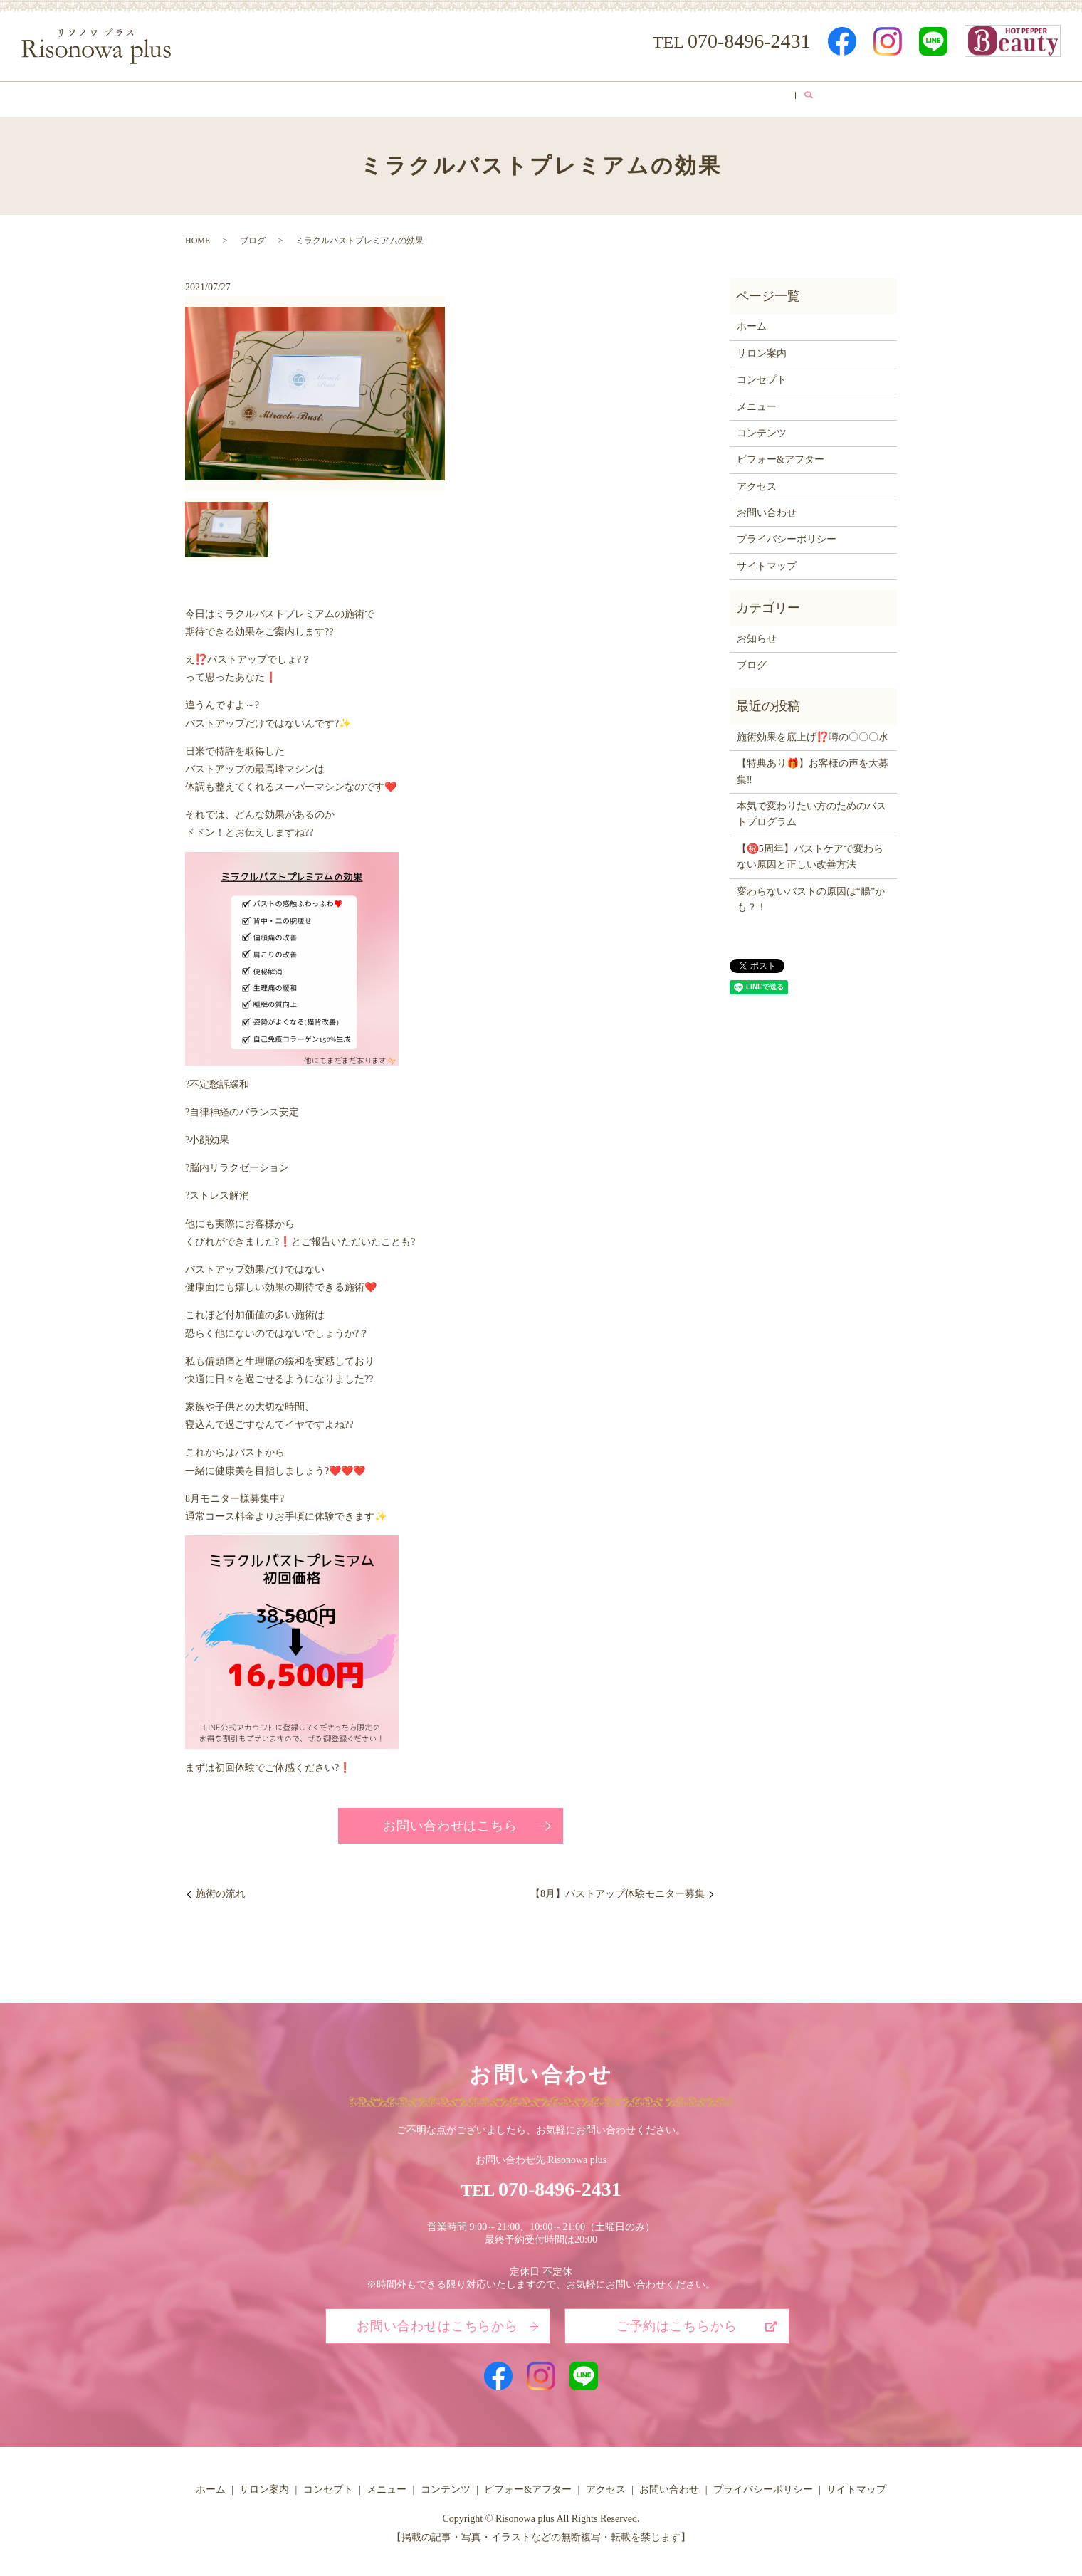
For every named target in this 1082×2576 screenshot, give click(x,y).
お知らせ (757, 634)
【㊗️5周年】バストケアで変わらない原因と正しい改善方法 (810, 851)
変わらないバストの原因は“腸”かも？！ (811, 894)
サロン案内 (324, 96)
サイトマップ (767, 561)
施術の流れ (221, 1888)
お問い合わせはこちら (450, 1821)
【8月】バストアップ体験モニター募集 (617, 1888)
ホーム (256, 96)
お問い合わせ (767, 508)
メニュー (474, 96)
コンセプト (401, 96)
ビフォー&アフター (644, 96)
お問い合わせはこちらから (437, 2322)
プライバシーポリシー (786, 535)
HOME (197, 236)
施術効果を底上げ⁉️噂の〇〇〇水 (812, 732)
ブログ (798, 96)
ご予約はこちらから (676, 2322)
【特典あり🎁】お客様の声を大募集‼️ (812, 767)
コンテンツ (547, 96)
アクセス (735, 96)
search (841, 96)
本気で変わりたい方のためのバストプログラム (811, 810)
